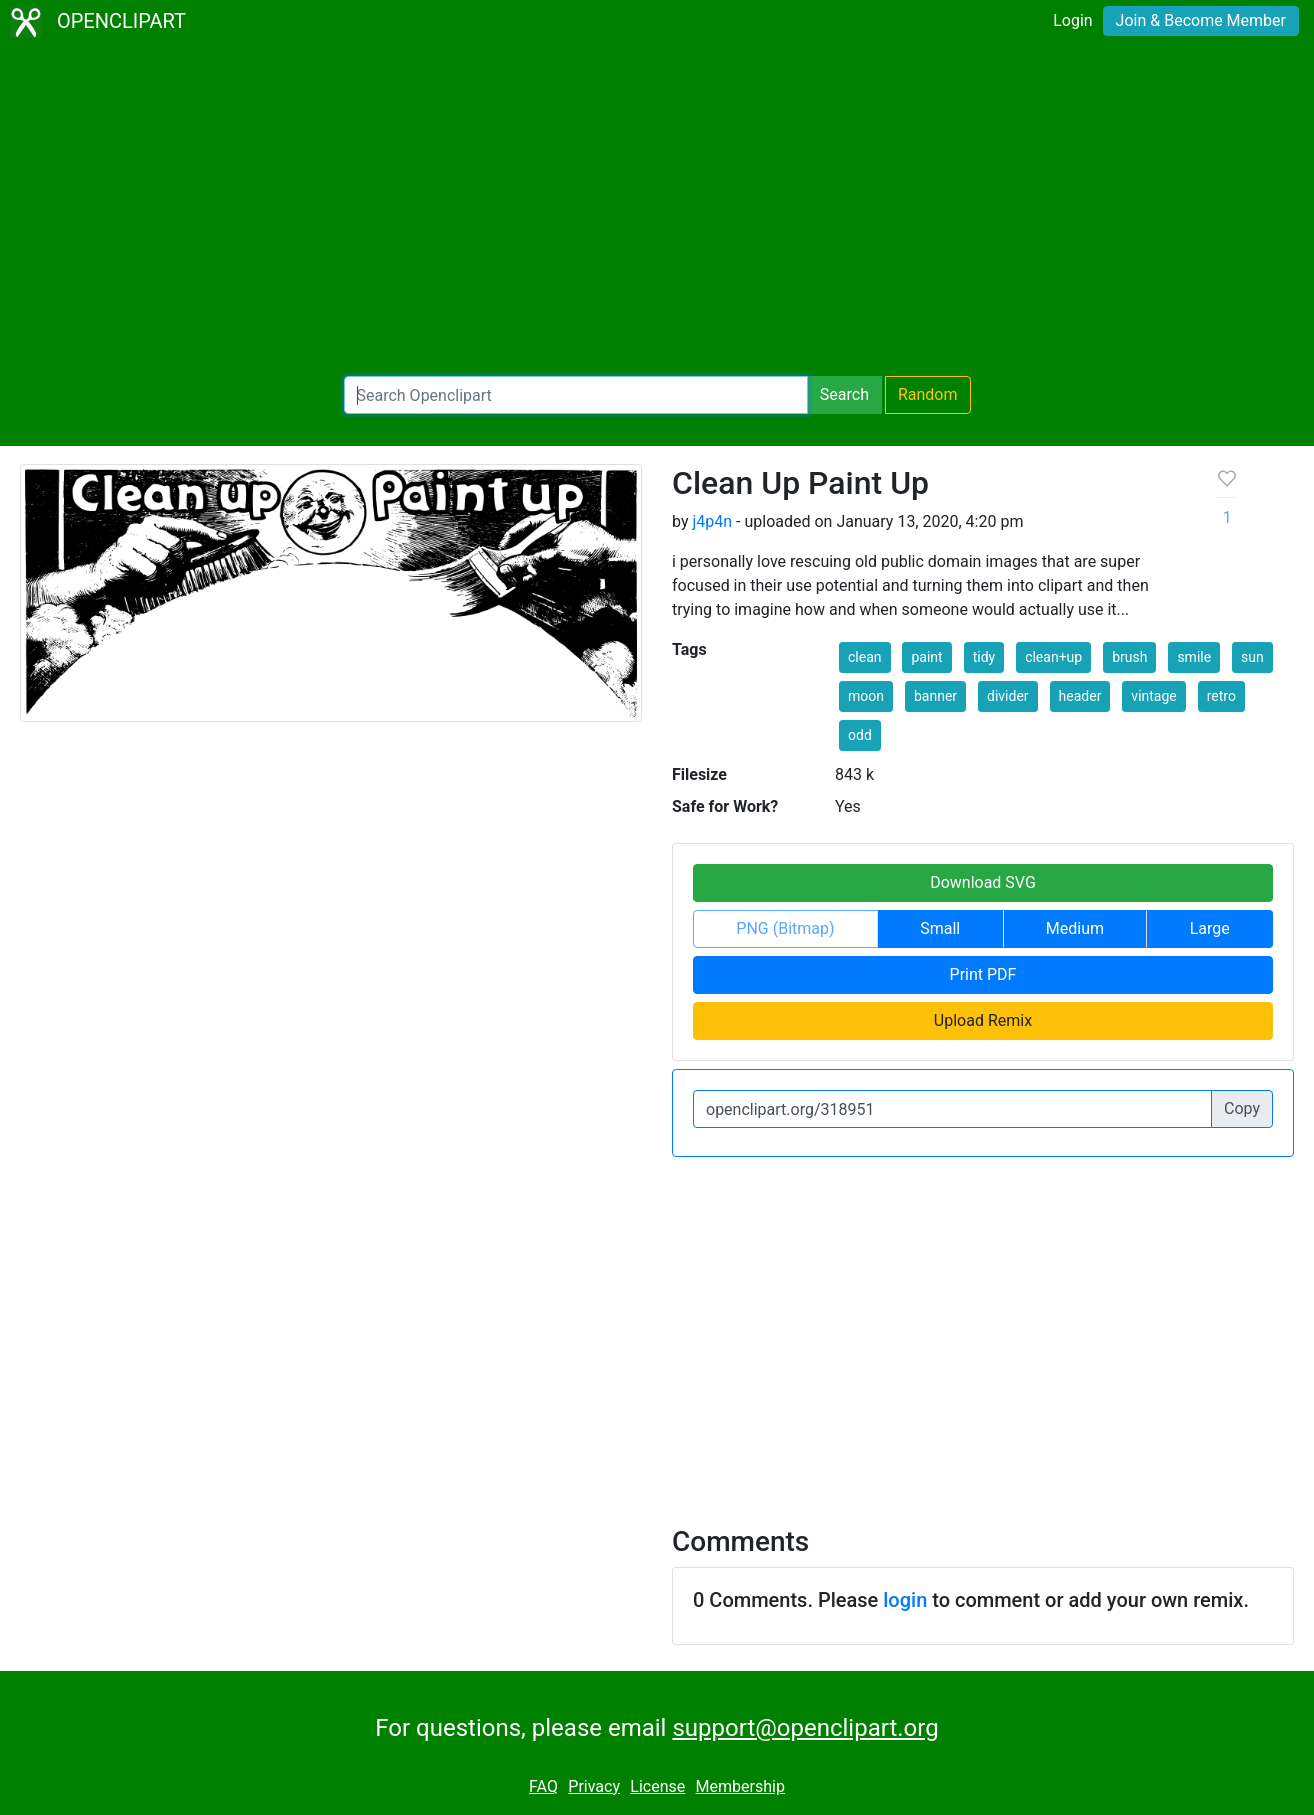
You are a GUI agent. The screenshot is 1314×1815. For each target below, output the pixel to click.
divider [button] (1008, 696)
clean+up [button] (1053, 657)
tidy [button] (984, 657)
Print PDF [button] (983, 974)
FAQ (543, 1786)
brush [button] (1129, 657)
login (905, 1600)
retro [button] (1221, 696)
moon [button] (866, 696)
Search (844, 394)
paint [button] (926, 657)
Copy (1242, 1108)
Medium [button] (1075, 928)
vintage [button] (1153, 696)
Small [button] (940, 928)
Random (928, 394)
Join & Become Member (1201, 20)
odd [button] (860, 735)
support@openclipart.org (805, 1728)
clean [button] (865, 657)
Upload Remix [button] (983, 1020)
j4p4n (712, 521)
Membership (740, 1786)
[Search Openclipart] (576, 395)
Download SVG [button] (983, 882)
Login (1072, 20)
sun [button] (1252, 657)
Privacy (594, 1786)
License (657, 1786)
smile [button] (1194, 657)
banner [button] (935, 696)
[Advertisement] (657, 210)
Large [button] (1210, 928)
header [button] (1080, 696)
